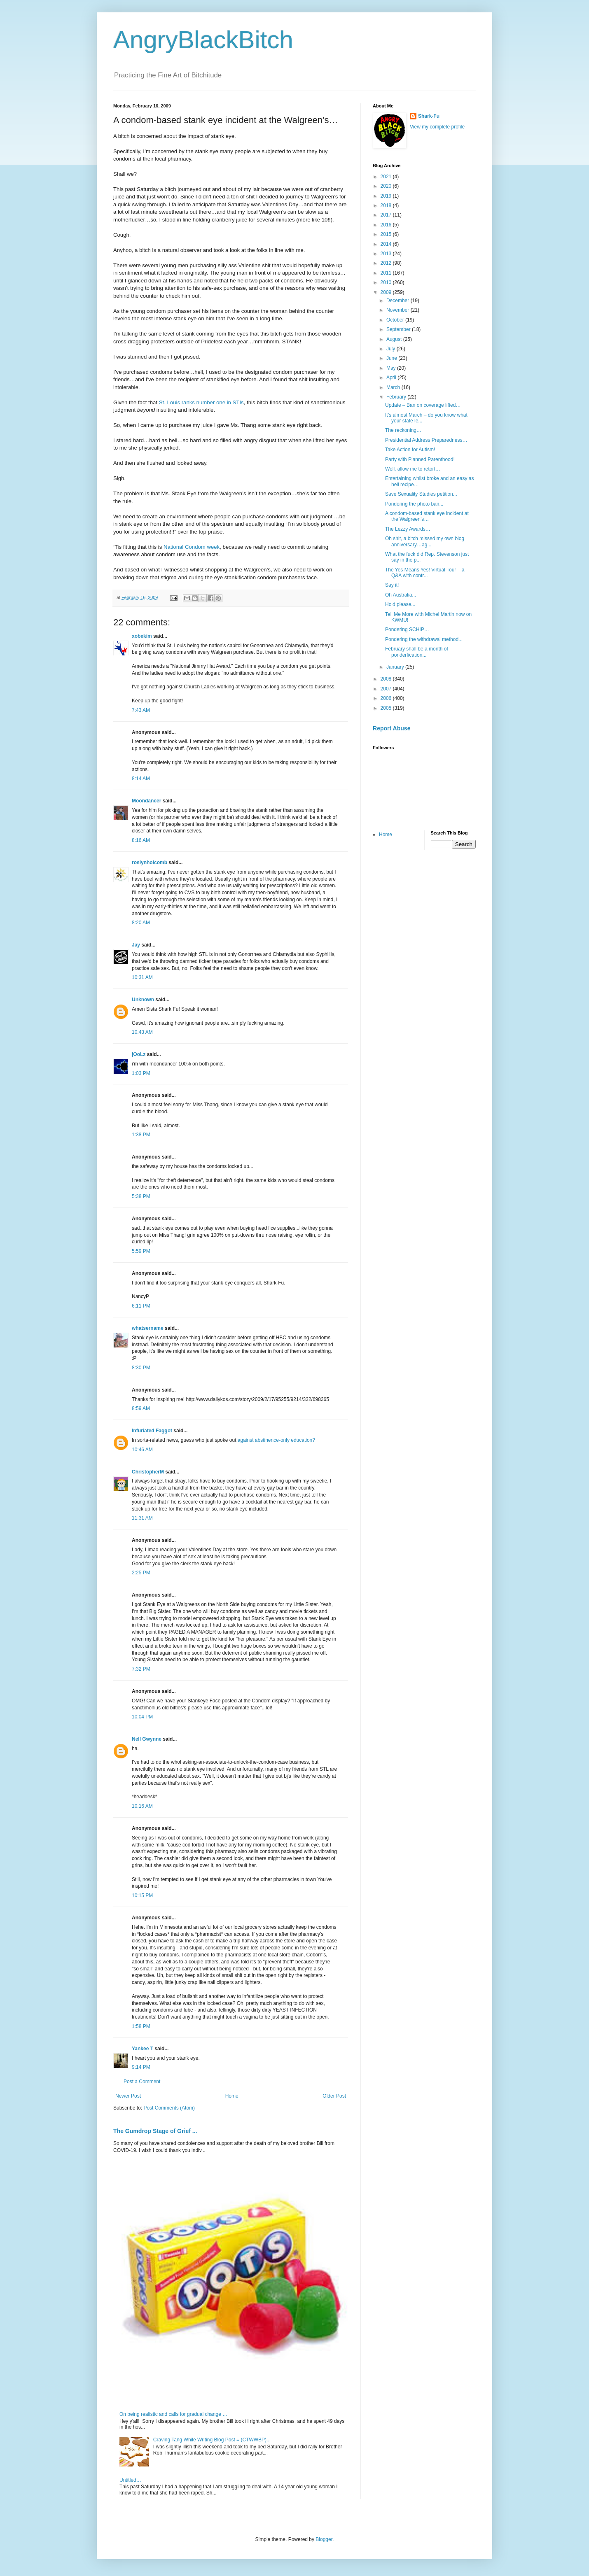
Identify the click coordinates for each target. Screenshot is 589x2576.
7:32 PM (141, 1669)
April (391, 377)
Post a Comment (142, 2081)
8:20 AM (141, 922)
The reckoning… (403, 430)
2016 (387, 225)
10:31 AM (142, 977)
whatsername (148, 1328)
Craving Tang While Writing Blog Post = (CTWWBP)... (212, 2440)
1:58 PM (141, 2026)
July (391, 349)
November (398, 310)
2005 (387, 708)
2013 (387, 253)
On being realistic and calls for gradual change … (173, 2414)
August (394, 339)
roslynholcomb (149, 862)
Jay (136, 945)
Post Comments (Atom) (169, 2108)
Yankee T (142, 2048)
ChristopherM (148, 1472)
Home (231, 2096)
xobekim (142, 636)
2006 (387, 698)
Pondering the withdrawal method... (424, 639)
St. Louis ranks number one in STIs (201, 402)
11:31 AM (142, 1518)
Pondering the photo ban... (414, 504)
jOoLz (138, 1054)
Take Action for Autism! (410, 449)
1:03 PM (141, 1073)
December (398, 300)
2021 (387, 177)
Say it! (392, 585)
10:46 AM (142, 1449)
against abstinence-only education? (276, 1440)
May (391, 368)
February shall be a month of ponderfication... (416, 651)
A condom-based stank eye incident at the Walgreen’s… (427, 516)
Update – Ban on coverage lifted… (422, 405)
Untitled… (130, 2480)
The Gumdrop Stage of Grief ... (155, 2131)
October (395, 320)
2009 (387, 292)
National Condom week (192, 547)
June (392, 358)
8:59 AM (141, 1408)
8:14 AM (141, 778)
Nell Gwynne (146, 1739)
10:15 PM (142, 1895)
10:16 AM (142, 1806)
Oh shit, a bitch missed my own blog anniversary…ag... (424, 541)
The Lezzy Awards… (407, 529)
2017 (387, 215)
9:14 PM (141, 2067)
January (395, 667)
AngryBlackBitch (203, 40)
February (396, 397)
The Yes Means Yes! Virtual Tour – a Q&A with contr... (424, 572)
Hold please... (400, 604)
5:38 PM (141, 1196)
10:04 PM (142, 1717)
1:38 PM (141, 1135)
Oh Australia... (400, 595)
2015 (387, 234)
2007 (387, 689)
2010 (387, 282)
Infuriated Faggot (152, 1431)
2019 (387, 196)
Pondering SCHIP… (407, 629)
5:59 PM (141, 1251)
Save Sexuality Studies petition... (421, 494)
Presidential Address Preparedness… (426, 440)
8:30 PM (141, 1368)
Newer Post (128, 2096)
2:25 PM (141, 1573)
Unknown (143, 999)
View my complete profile (437, 127)
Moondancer (146, 801)
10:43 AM (142, 1032)
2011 (387, 273)
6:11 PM (141, 1306)
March (394, 387)
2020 (387, 186)
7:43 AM (141, 710)
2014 (387, 244)
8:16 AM (141, 840)
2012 (387, 263)
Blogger (324, 2539)
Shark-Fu (428, 116)
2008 (387, 679)
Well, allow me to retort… (412, 469)
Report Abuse (391, 728)
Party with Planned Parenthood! (420, 459)
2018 (387, 205)
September (399, 329)
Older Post (334, 2096)
